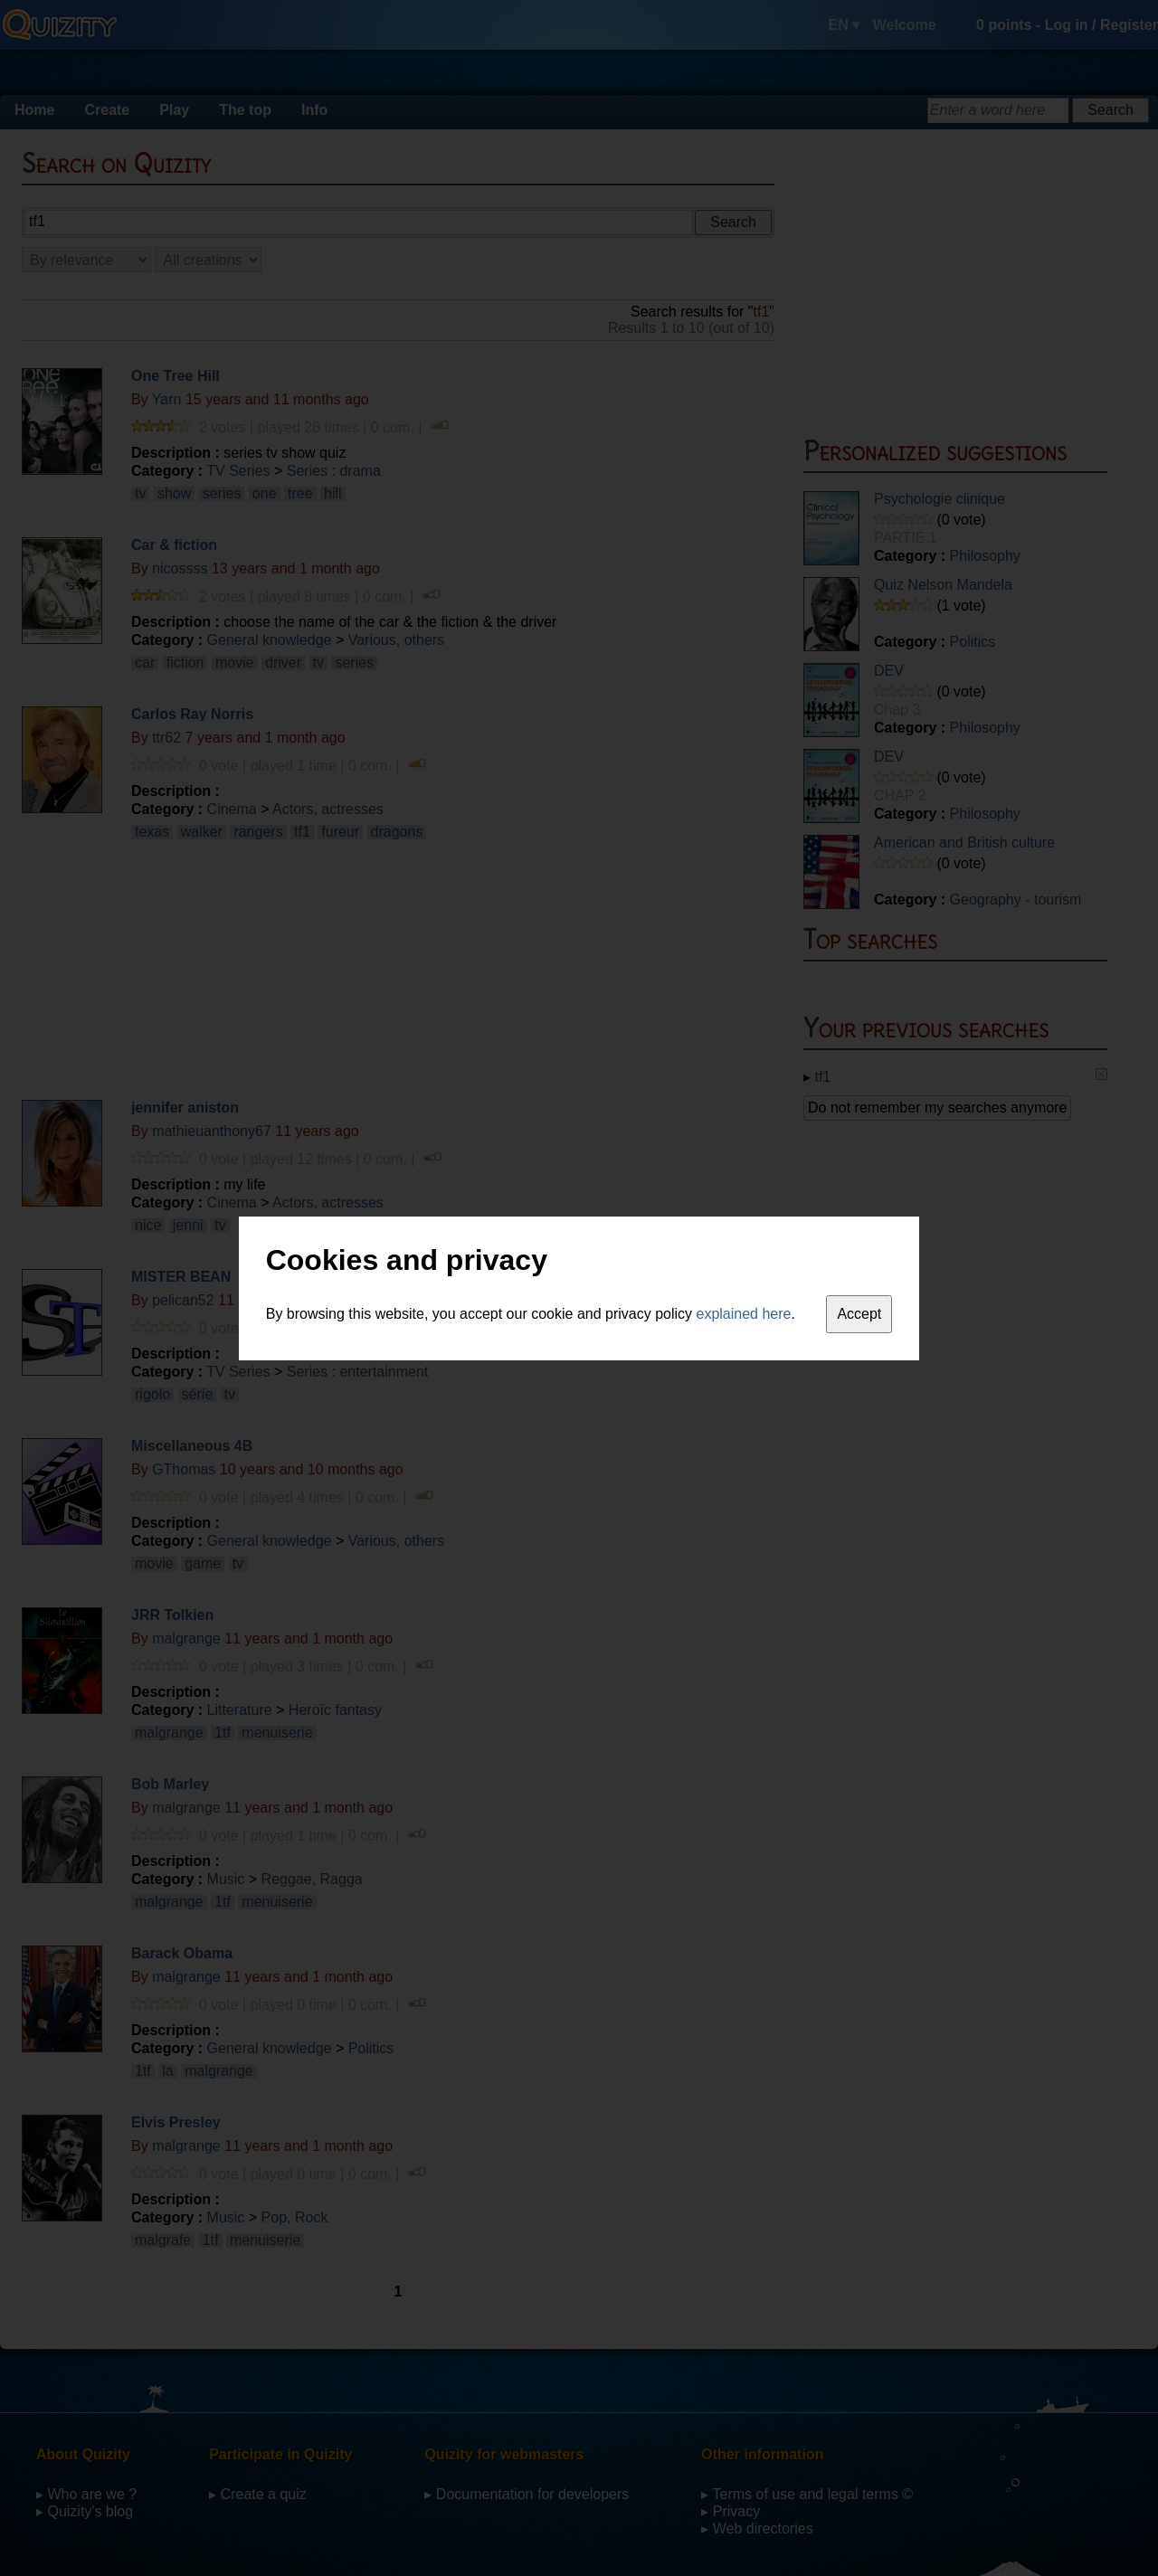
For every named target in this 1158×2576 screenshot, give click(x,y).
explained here (744, 1313)
